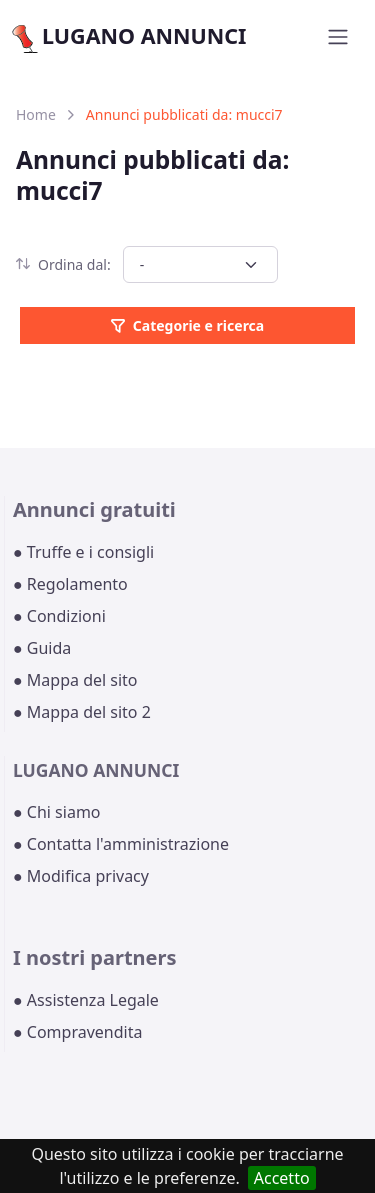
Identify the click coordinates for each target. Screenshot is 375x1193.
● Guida (42, 648)
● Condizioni (59, 616)
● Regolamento (70, 584)
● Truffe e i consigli (83, 552)
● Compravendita (77, 1032)
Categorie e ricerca (187, 325)
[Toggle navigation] (338, 37)
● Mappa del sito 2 (82, 712)
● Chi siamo (57, 812)
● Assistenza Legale (86, 1000)
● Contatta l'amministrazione (121, 844)
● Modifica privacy (81, 876)
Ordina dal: (63, 264)
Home (36, 114)
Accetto (282, 1178)
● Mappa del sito (75, 680)
